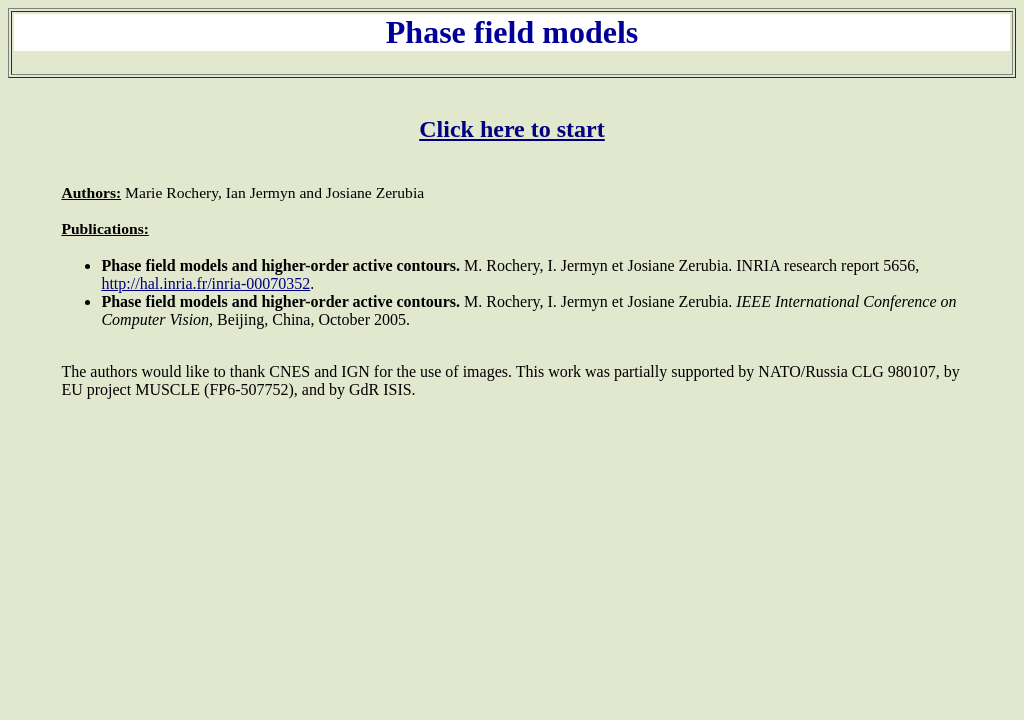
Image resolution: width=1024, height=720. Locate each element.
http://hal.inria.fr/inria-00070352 (205, 283)
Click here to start (512, 129)
